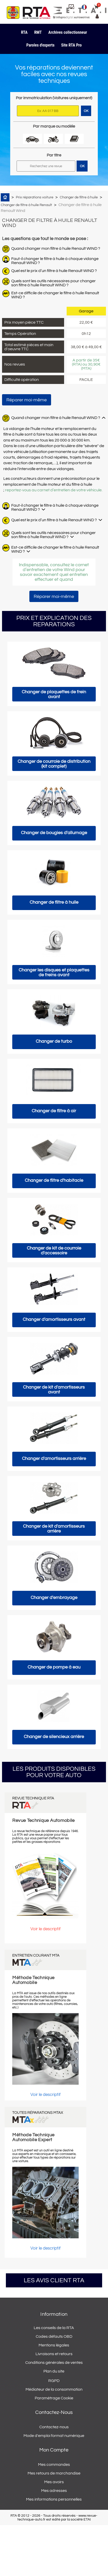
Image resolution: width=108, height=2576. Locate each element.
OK (82, 166)
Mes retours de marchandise (54, 2473)
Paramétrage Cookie (54, 2398)
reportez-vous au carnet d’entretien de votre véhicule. (53, 490)
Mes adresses (54, 2491)
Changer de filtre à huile (79, 197)
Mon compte (53, 2450)
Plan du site (53, 2371)
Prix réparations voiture (34, 197)
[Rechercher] (46, 166)
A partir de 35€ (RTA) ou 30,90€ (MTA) (86, 364)
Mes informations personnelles (54, 2499)
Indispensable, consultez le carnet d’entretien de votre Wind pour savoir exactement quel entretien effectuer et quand (54, 572)
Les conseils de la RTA (54, 2328)
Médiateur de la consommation (54, 2389)
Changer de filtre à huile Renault (26, 205)
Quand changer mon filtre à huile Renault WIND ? (55, 248)
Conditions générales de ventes (54, 2363)
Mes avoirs (54, 2482)
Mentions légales (54, 2345)
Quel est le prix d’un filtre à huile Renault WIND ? (54, 271)
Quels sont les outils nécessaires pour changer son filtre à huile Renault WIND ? (53, 283)
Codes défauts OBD (54, 2336)
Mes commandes (54, 2464)
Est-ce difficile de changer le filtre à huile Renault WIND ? (55, 295)
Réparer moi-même (26, 400)
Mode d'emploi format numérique (53, 2436)
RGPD (53, 2381)
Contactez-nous (54, 2427)
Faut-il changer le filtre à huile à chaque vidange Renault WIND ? (55, 261)
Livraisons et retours (54, 2354)
